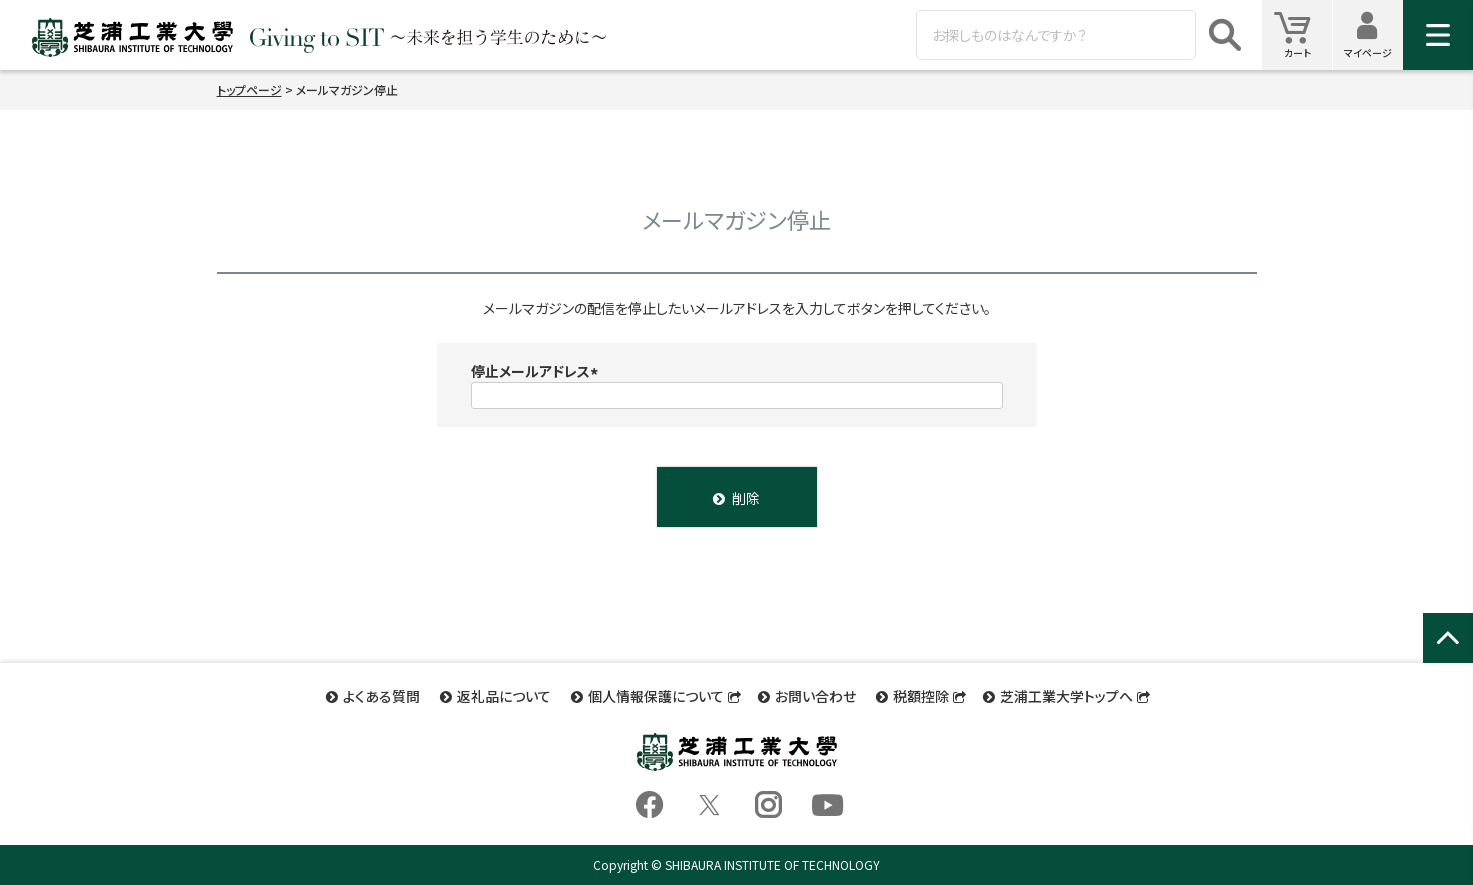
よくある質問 (381, 696)
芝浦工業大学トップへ (1066, 696)
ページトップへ (1448, 659)
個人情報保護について (656, 696)
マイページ (1373, 34)
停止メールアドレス (537, 371)
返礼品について (504, 696)
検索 (1225, 35)
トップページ (249, 89)
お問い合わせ (815, 696)
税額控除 (921, 696)
